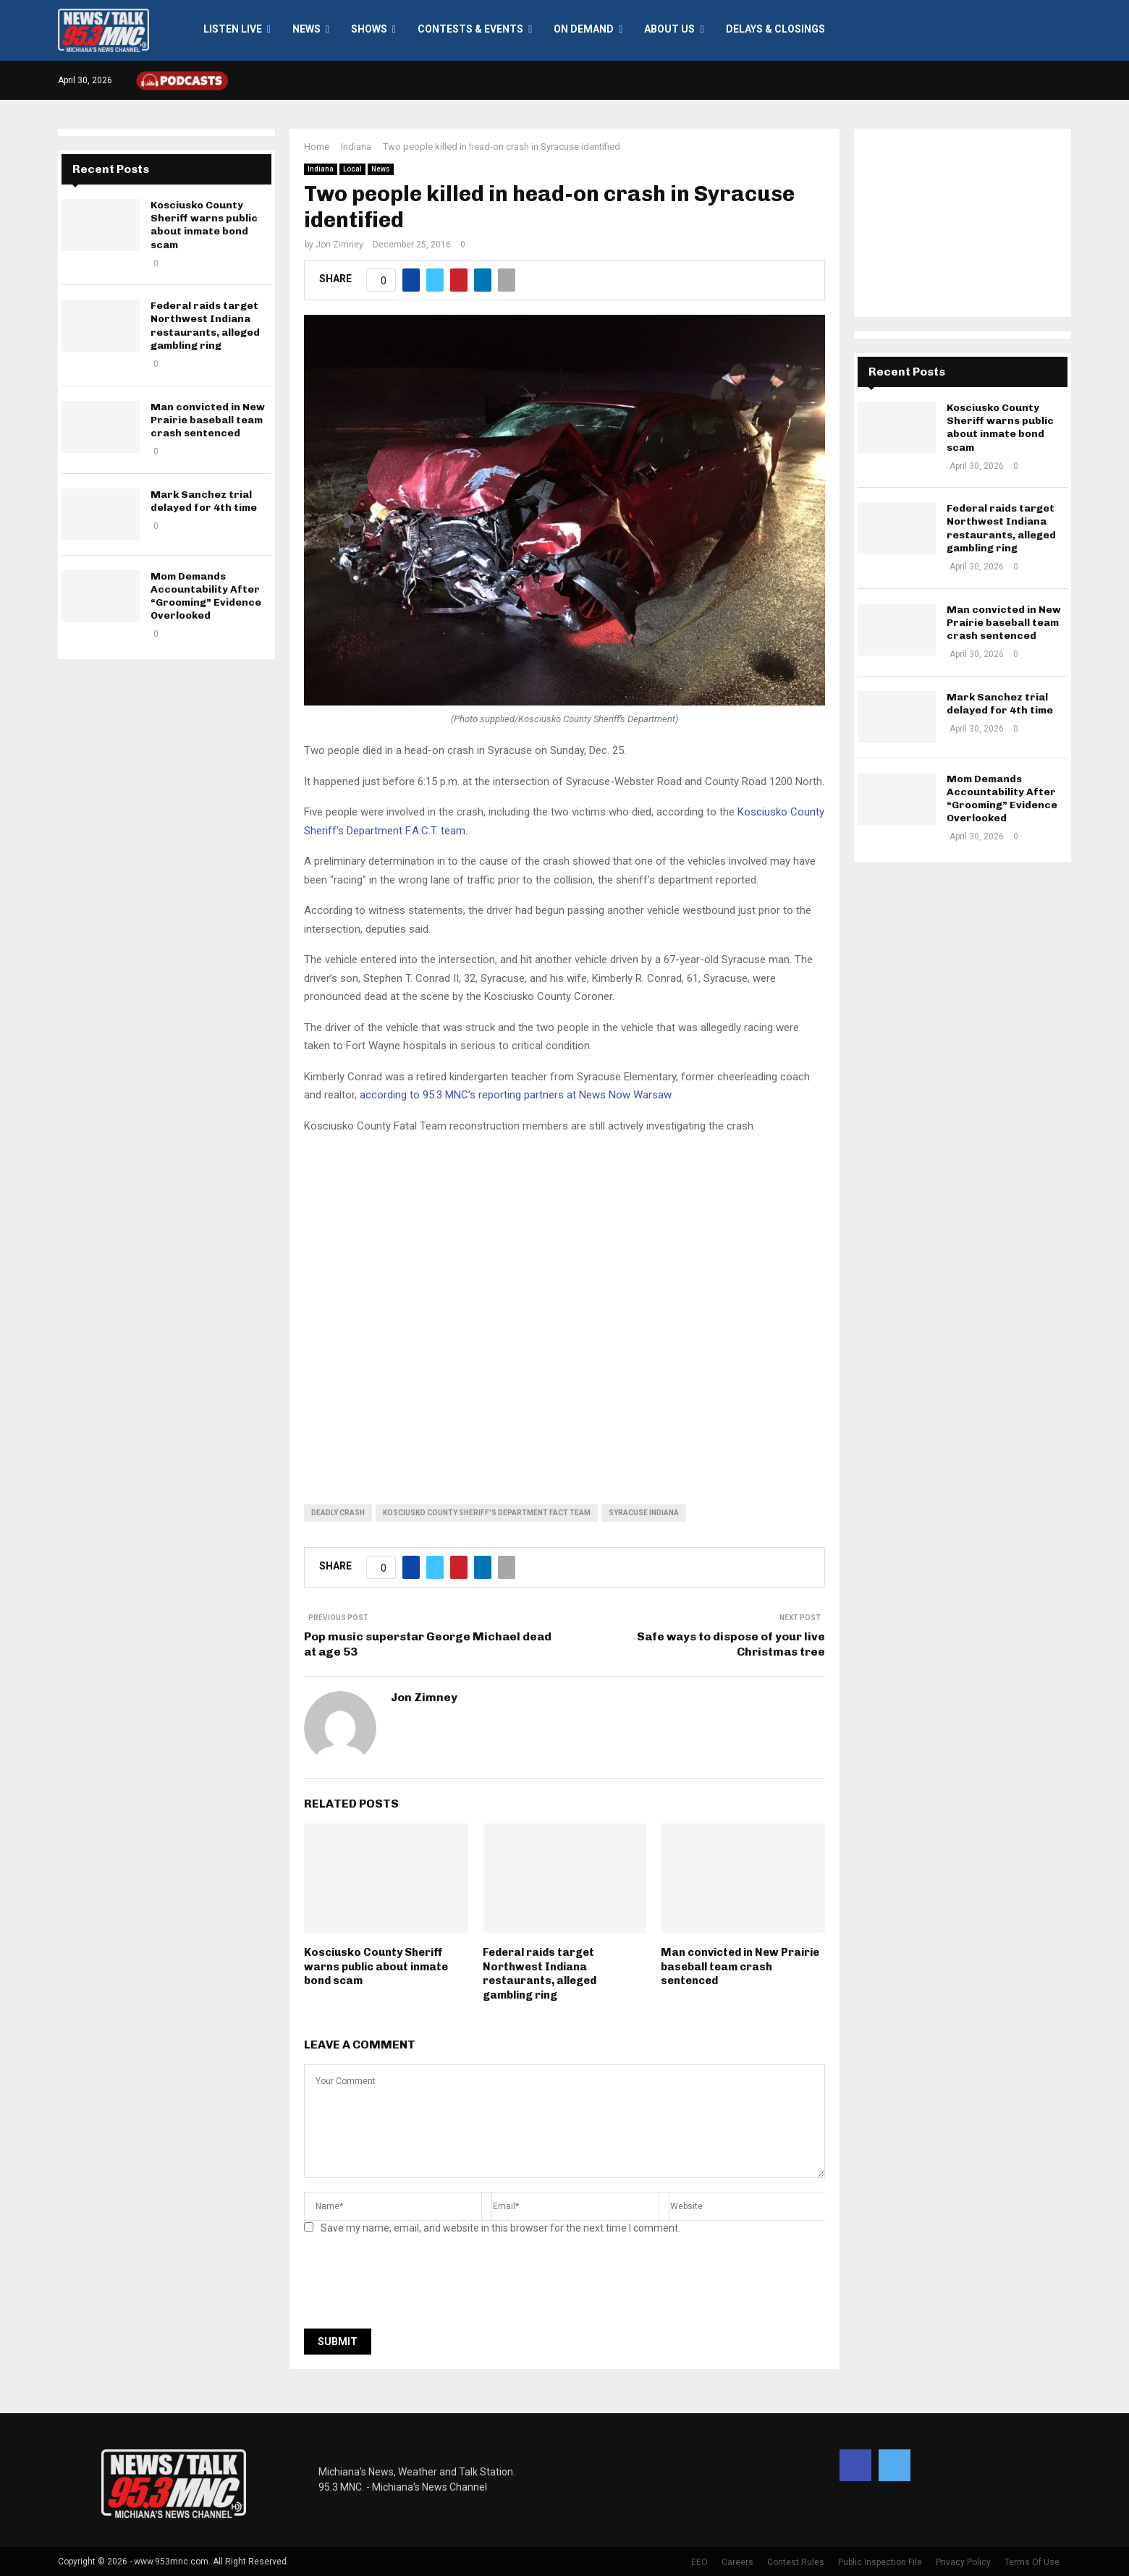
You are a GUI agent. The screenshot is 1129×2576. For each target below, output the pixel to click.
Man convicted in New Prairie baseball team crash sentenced (740, 1966)
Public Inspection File (880, 2562)
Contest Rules (795, 2562)
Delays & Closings (775, 29)
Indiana (321, 169)
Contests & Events (470, 29)
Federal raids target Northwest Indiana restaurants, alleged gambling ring (539, 1973)
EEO (699, 2562)
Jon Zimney (339, 245)
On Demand (584, 29)
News (306, 29)
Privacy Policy (963, 2562)
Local (352, 169)
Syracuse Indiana (644, 1513)
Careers (737, 2562)
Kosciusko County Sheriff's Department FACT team (487, 1513)
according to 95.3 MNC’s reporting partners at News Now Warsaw (515, 1094)
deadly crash (338, 1513)
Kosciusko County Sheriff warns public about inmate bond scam (376, 1966)
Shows (369, 29)
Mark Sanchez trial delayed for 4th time (204, 501)
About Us (669, 29)
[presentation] (414, 2286)
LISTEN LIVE (232, 29)
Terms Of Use (1032, 2562)
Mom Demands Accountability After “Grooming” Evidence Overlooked (206, 596)
